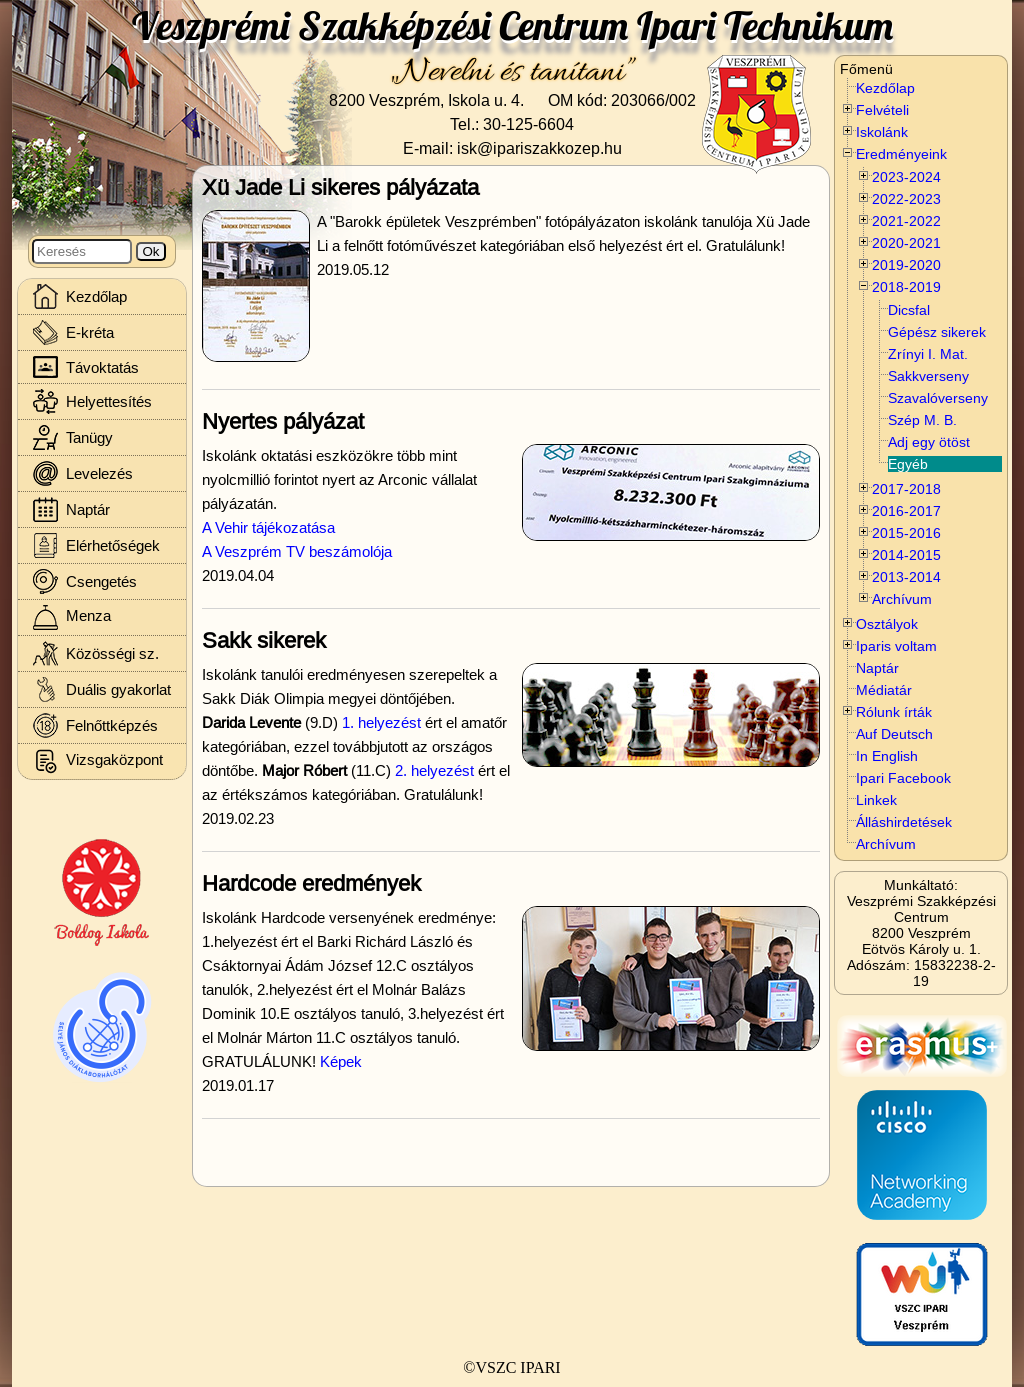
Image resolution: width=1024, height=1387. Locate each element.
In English (887, 756)
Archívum (886, 844)
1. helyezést (381, 722)
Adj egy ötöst (929, 442)
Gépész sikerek (937, 332)
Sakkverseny (928, 376)
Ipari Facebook (903, 778)
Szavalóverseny (938, 398)
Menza (72, 617)
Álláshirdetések (904, 822)
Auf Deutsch (894, 734)
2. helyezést (434, 770)
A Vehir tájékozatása (268, 527)
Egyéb (908, 464)
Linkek (876, 800)
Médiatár (884, 690)
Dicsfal (909, 310)
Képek (341, 1061)
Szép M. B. (922, 420)
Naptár (877, 668)
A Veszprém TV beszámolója (297, 551)
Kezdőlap (885, 88)
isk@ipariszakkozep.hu (539, 148)
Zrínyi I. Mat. (928, 354)
